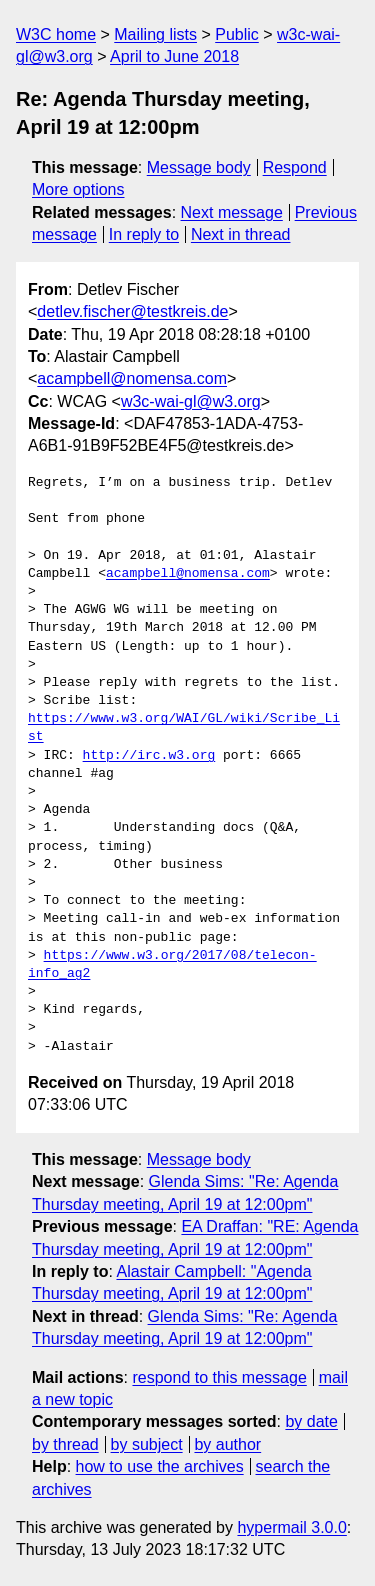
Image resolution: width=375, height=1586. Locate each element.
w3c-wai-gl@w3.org (191, 401)
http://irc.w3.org (149, 756)
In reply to (144, 234)
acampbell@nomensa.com (132, 378)
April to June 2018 (174, 56)
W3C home (56, 34)
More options (78, 189)
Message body (199, 167)
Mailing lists (155, 34)
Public (237, 34)
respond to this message (219, 1377)
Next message (232, 212)
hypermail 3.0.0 (291, 1527)
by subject (147, 1444)
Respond (295, 167)
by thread (65, 1444)
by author (227, 1444)
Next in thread (241, 234)
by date (311, 1421)
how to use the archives (160, 1466)
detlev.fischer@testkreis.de (132, 311)
